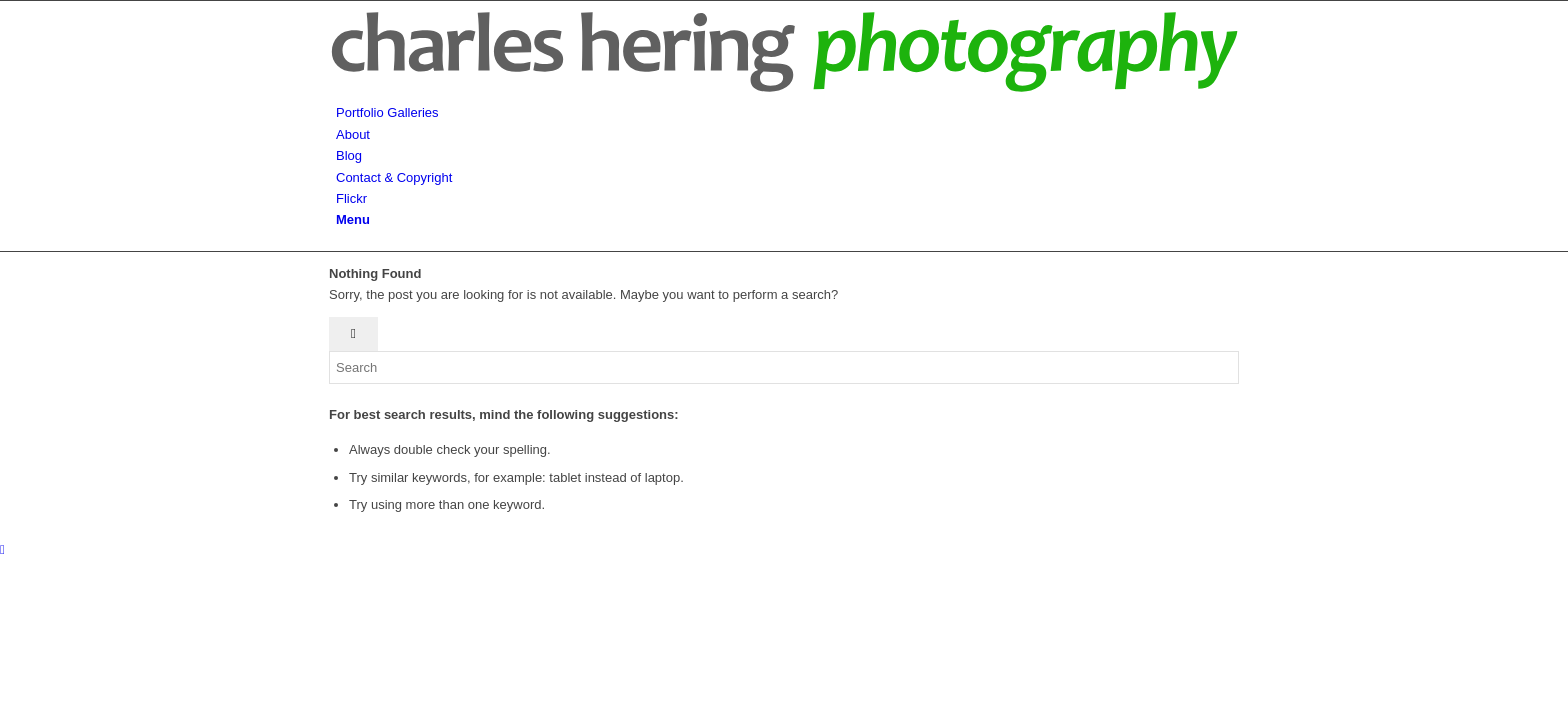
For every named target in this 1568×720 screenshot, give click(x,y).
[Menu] (353, 219)
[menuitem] (787, 112)
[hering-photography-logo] (784, 91)
